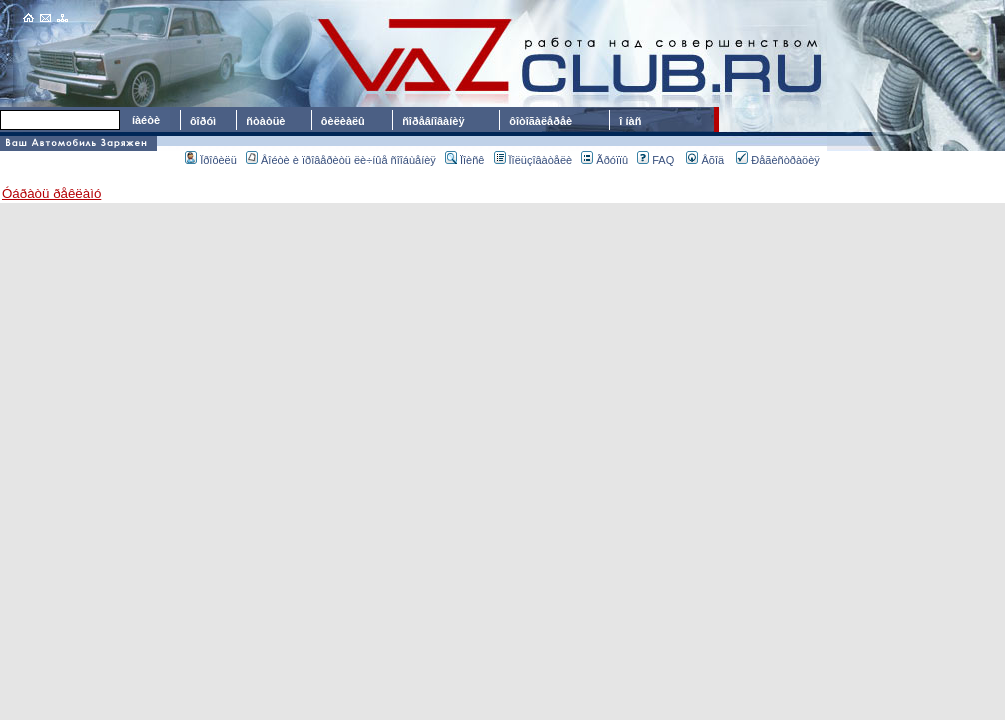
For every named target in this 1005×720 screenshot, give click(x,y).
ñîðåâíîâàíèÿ (433, 121)
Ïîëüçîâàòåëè (533, 160)
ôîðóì (203, 121)
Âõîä (705, 160)
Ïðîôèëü (211, 160)
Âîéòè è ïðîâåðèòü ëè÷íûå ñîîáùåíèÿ (341, 160)
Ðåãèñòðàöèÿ (778, 160)
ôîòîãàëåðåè (543, 121)
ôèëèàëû (343, 121)
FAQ (655, 160)
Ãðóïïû (604, 160)
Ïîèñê (464, 160)
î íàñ (630, 121)
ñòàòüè (265, 121)
